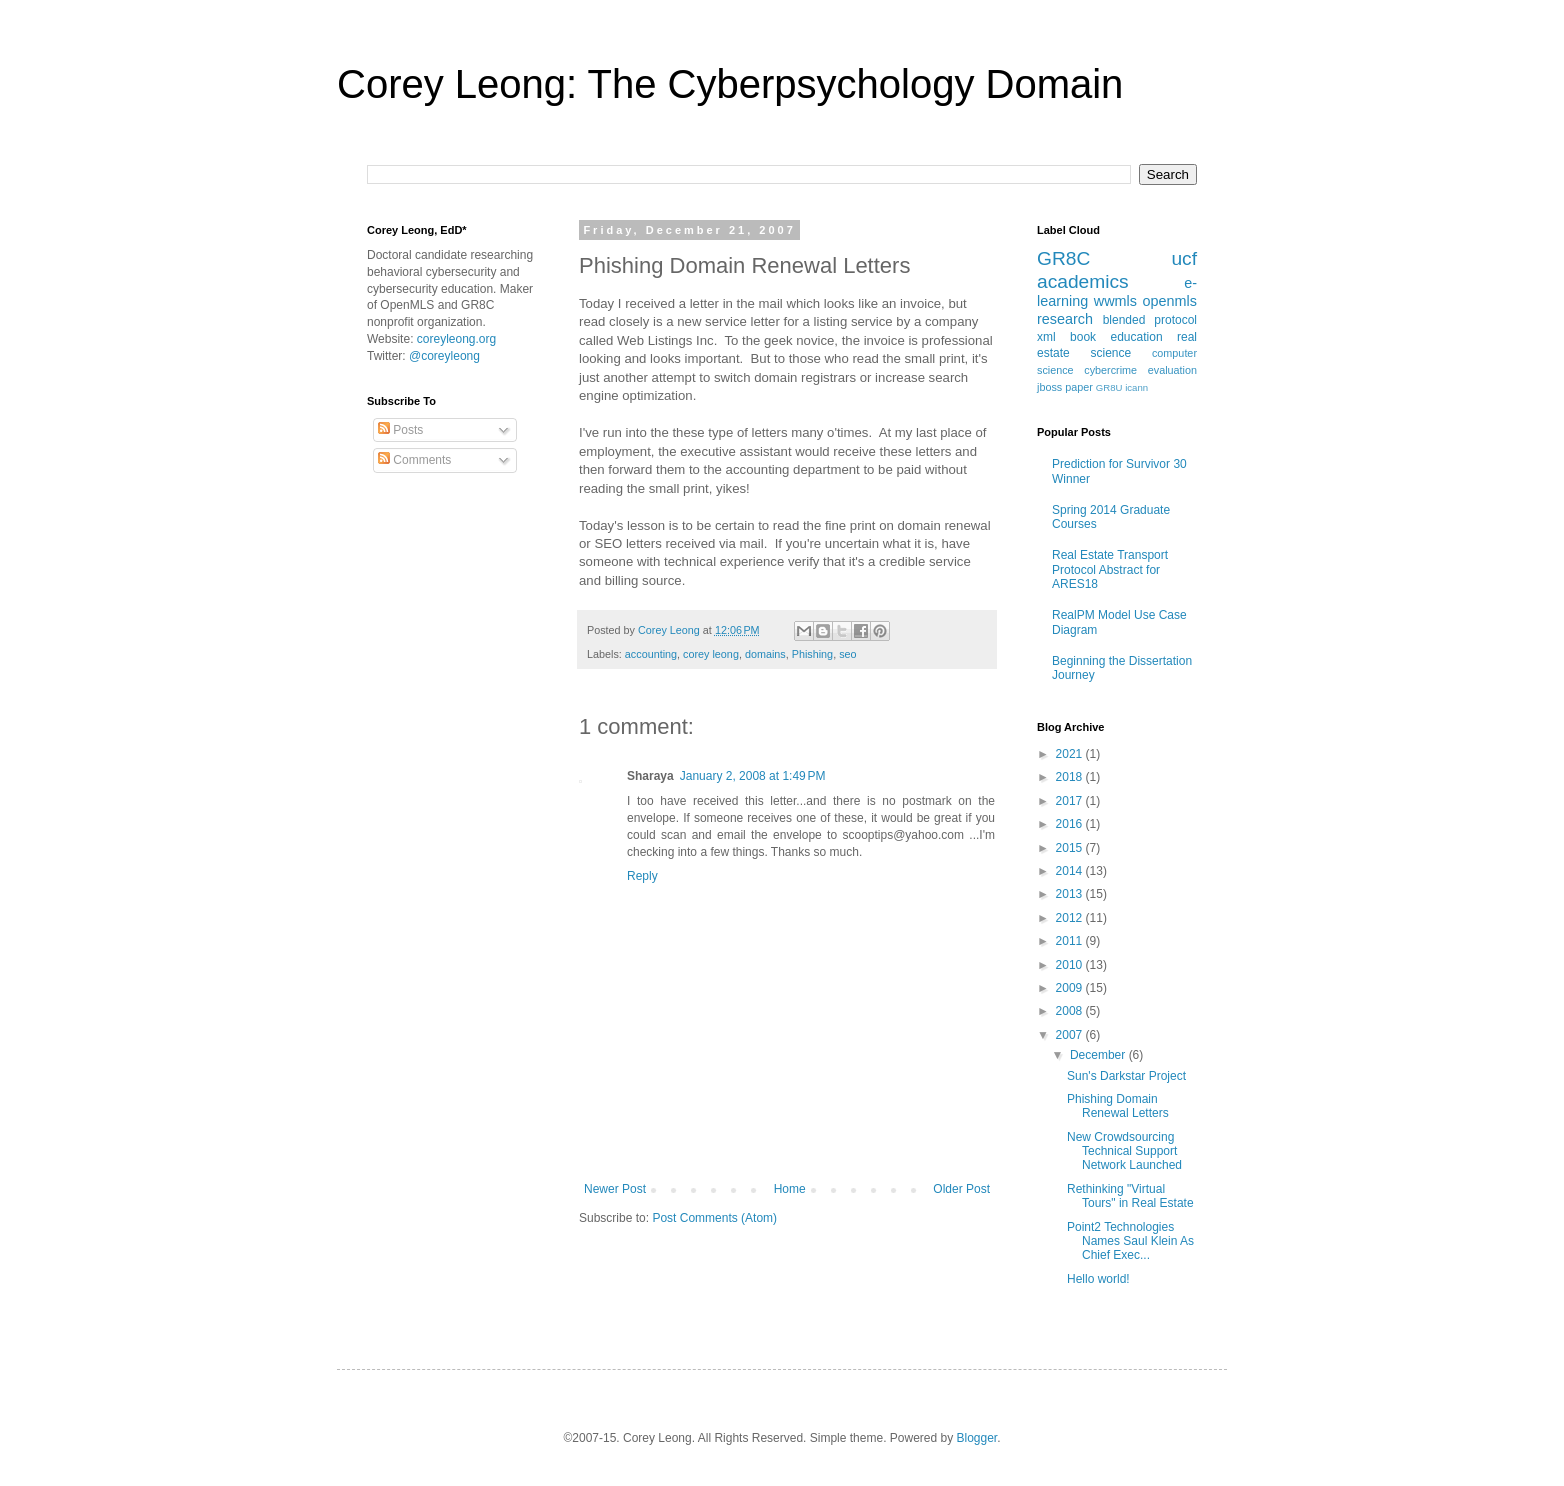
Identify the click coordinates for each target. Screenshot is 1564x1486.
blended (1124, 320)
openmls (1170, 301)
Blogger (977, 1438)
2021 (1071, 754)
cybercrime (1110, 370)
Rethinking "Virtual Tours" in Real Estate (1130, 1196)
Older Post (961, 1189)
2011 (1071, 941)
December (1099, 1055)
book (1083, 337)
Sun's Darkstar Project (1126, 1076)
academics (1083, 281)
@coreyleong (444, 356)
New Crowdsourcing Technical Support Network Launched (1124, 1151)
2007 (1071, 1035)
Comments (414, 460)
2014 (1071, 871)
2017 (1071, 801)
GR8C (1063, 258)
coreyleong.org (456, 339)
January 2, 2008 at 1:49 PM (753, 776)
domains (765, 654)
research (1065, 319)
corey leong (711, 654)
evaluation (1172, 370)
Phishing (812, 654)
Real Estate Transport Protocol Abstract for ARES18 (1110, 569)
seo (847, 654)
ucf (1184, 258)
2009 (1071, 988)
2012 (1071, 918)
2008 (1071, 1011)
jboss (1049, 387)
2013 (1071, 894)
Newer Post (615, 1189)
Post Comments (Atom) (714, 1218)
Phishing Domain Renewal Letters (1118, 1106)
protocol (1175, 320)
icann (1136, 387)
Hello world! (1098, 1279)
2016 (1071, 824)
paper (1079, 387)
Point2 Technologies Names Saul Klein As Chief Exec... (1130, 1241)
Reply (642, 876)
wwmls (1115, 301)
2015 (1071, 848)
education (1137, 337)
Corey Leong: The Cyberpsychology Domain (730, 84)
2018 (1071, 777)
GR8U (1109, 387)
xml (1046, 337)
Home (790, 1189)
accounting (651, 654)
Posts (400, 430)
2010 (1071, 965)
